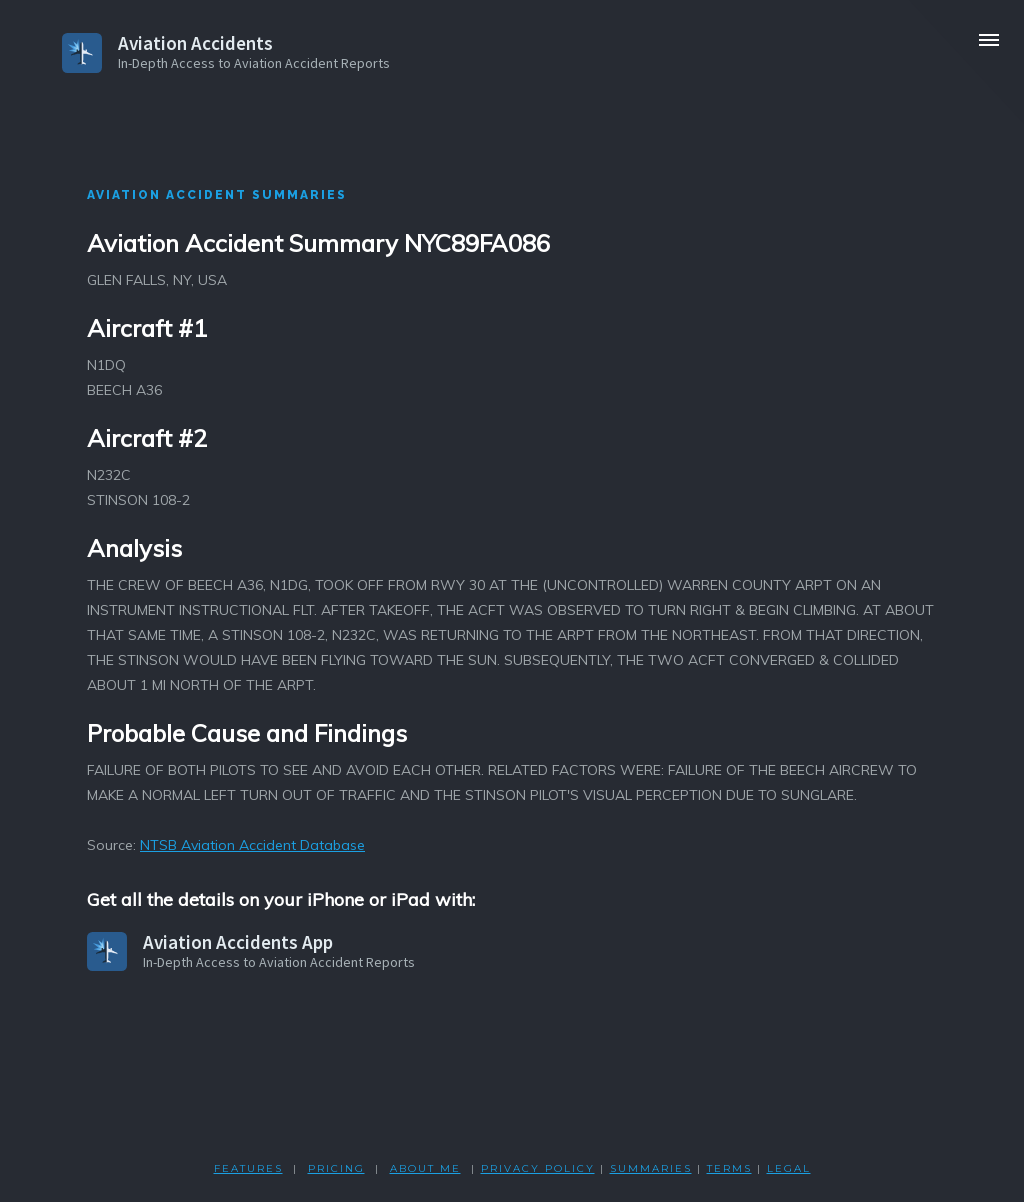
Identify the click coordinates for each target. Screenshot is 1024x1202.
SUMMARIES (651, 1168)
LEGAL (789, 1168)
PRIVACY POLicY (538, 1168)
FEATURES (248, 1168)
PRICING (336, 1168)
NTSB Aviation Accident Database (252, 845)
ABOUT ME (425, 1168)
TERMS (729, 1168)
